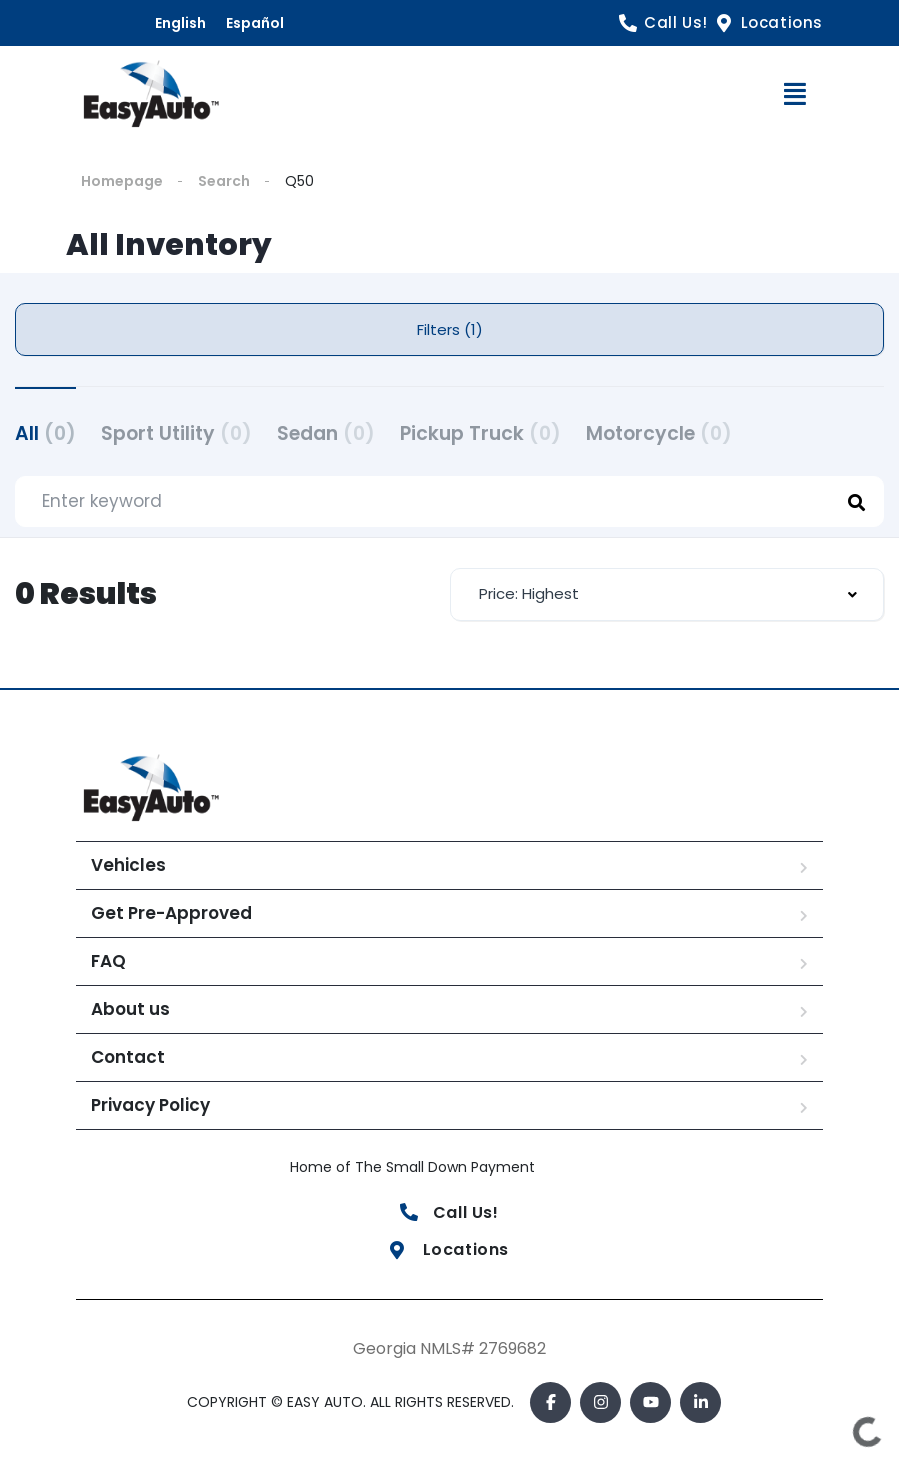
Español (255, 23)
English (180, 23)
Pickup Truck (480, 433)
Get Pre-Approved (171, 913)
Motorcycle (659, 433)
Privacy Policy (150, 1105)
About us (130, 1009)
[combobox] (667, 594)
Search (224, 181)
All (45, 433)
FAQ (108, 961)
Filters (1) (450, 329)
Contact (128, 1057)
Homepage (122, 181)
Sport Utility (176, 433)
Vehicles (128, 865)
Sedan (326, 433)
